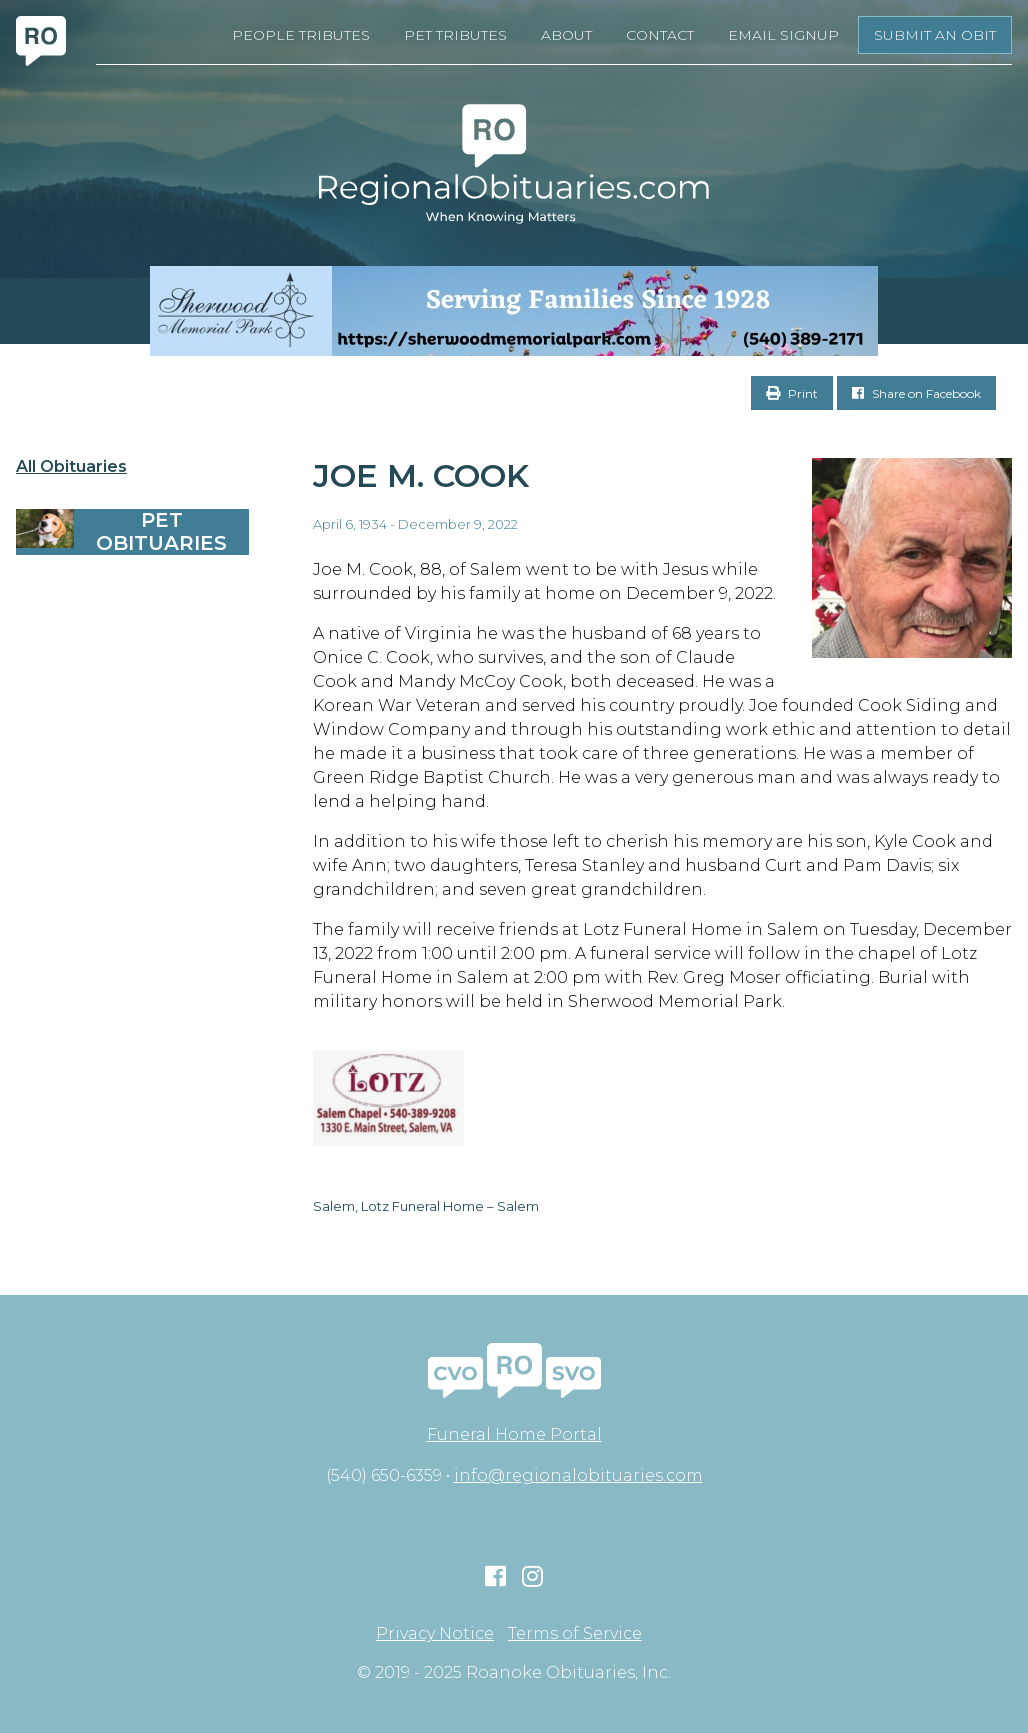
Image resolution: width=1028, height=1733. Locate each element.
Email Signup (783, 35)
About (566, 35)
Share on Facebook (916, 393)
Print (792, 393)
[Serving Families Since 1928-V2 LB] (514, 311)
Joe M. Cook (421, 475)
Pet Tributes (455, 35)
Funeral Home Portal (514, 1434)
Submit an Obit (935, 35)
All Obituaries (71, 467)
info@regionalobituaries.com (578, 1475)
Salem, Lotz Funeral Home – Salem (426, 1206)
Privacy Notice (435, 1634)
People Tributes (301, 35)
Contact (660, 35)
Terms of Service (575, 1634)
